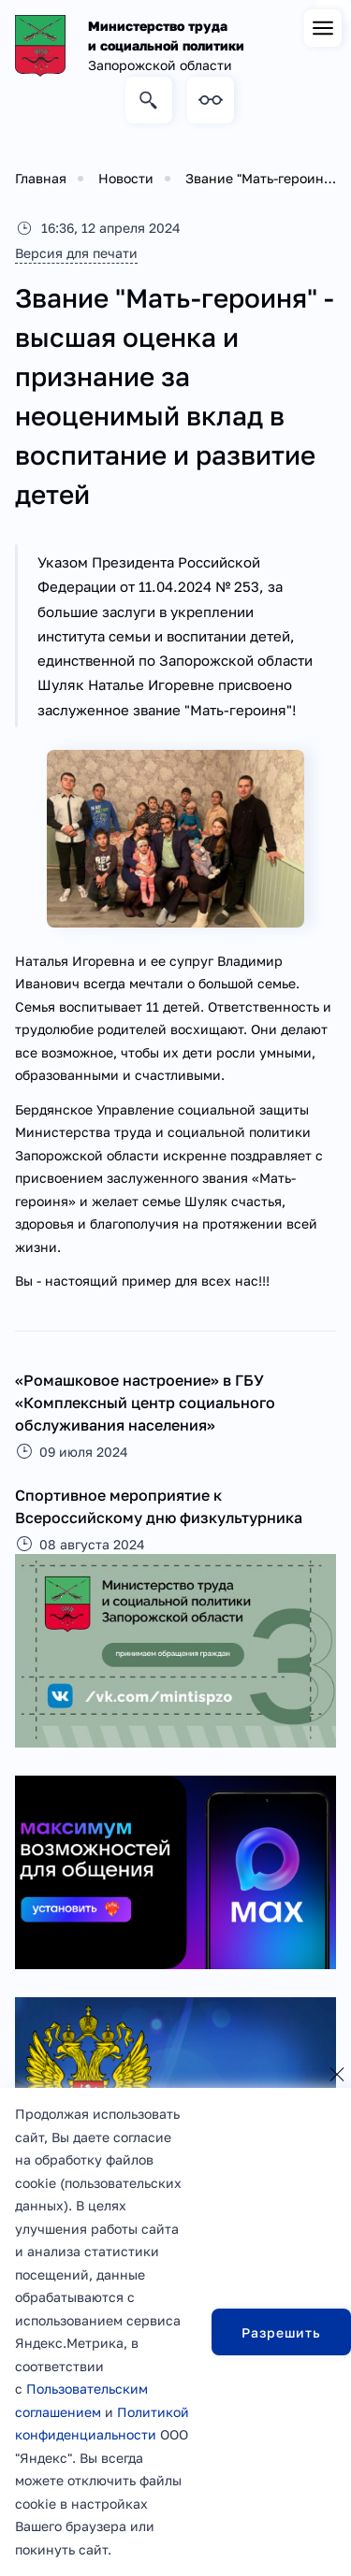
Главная (40, 178)
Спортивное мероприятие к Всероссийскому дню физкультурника (158, 1506)
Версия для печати (76, 253)
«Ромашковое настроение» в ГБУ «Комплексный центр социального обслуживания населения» (145, 1402)
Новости (126, 178)
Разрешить (281, 2332)
